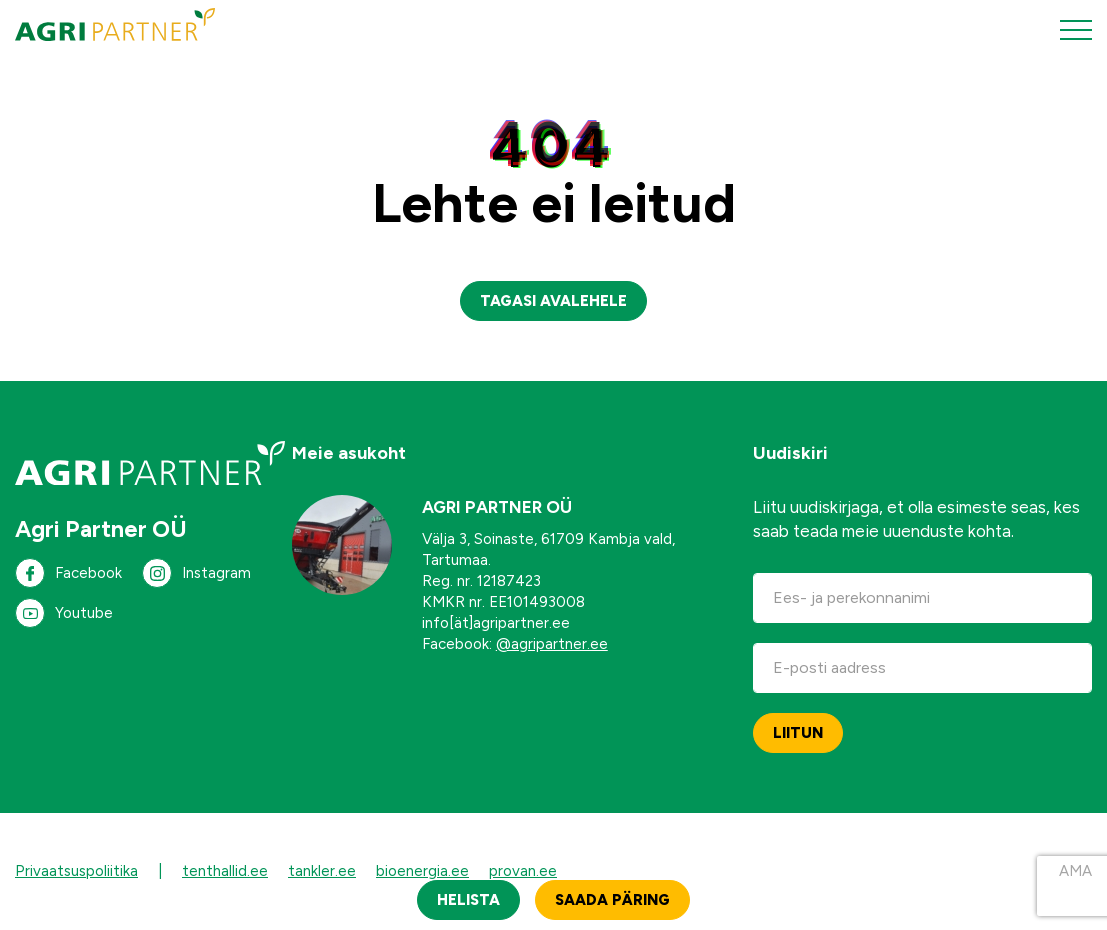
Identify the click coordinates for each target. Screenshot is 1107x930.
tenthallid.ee (225, 871)
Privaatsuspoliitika (76, 871)
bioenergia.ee (422, 871)
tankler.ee (322, 871)
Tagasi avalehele (553, 301)
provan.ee (523, 871)
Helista (468, 900)
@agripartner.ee (552, 644)
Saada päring (612, 900)
